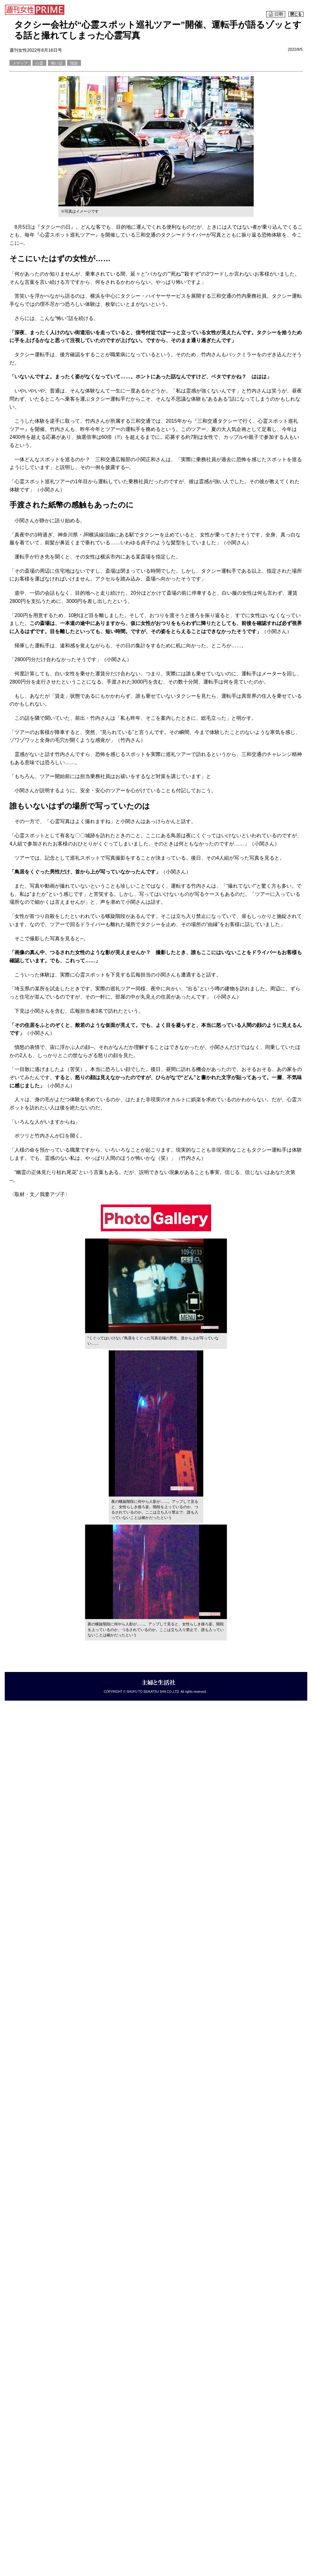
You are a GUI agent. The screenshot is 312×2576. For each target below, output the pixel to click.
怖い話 (56, 63)
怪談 (74, 63)
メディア (20, 63)
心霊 (39, 63)
